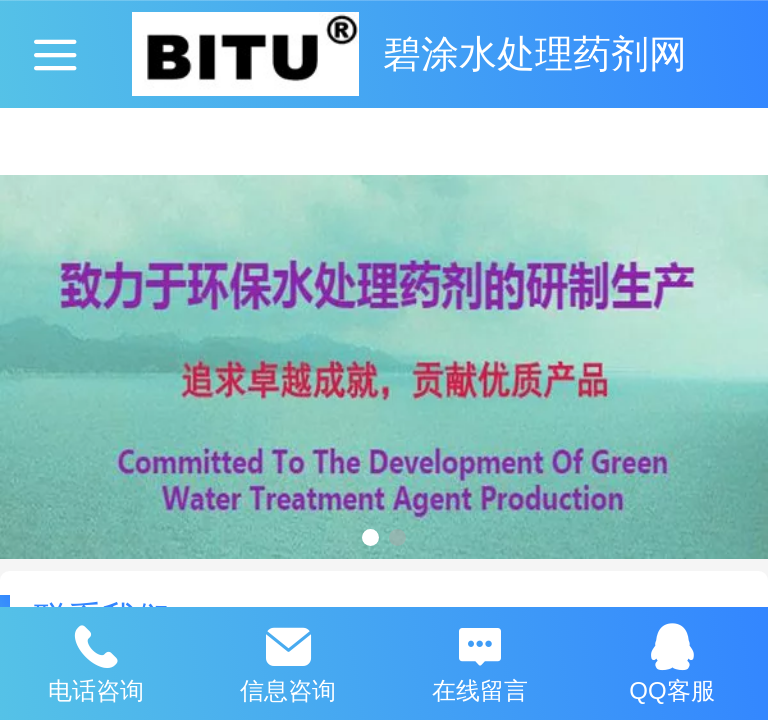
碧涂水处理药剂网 (535, 53)
